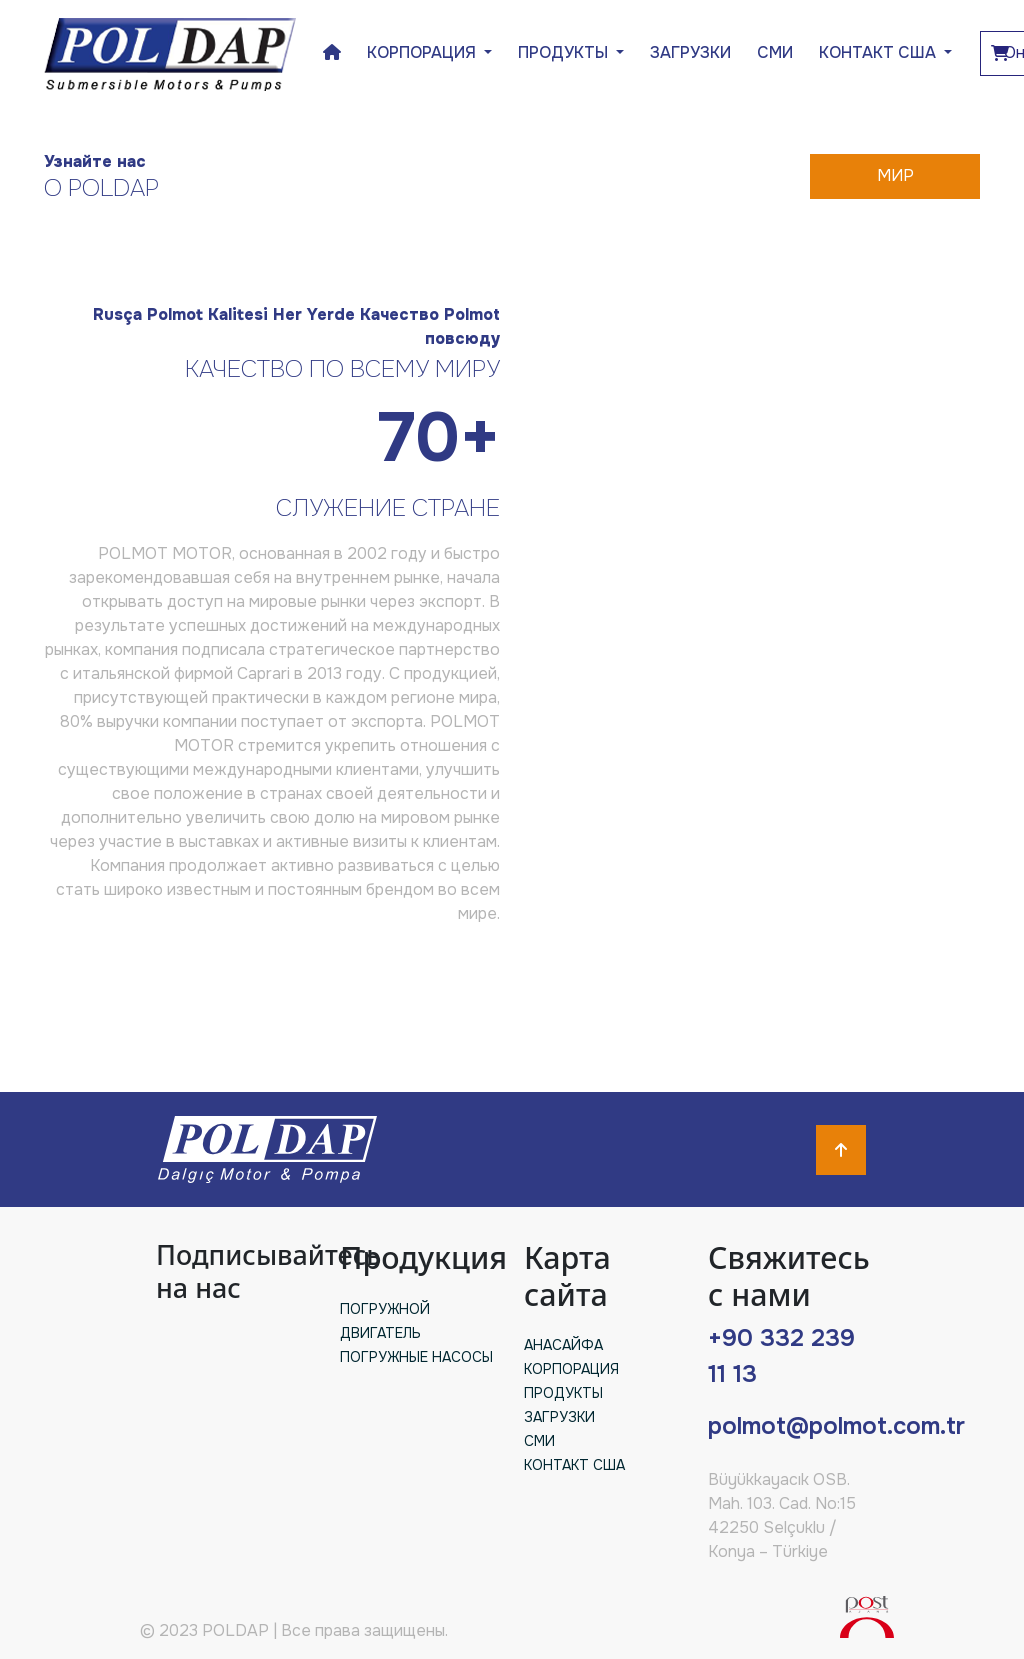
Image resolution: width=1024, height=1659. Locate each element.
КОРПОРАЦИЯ (571, 1369)
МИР (895, 175)
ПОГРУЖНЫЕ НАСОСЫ (416, 1357)
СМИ (775, 52)
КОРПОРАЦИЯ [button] (423, 52)
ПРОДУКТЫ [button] (565, 52)
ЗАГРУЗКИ (690, 52)
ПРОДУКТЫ (563, 1393)
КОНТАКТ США (879, 52)
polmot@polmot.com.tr (836, 1426)
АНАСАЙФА (563, 1345)
